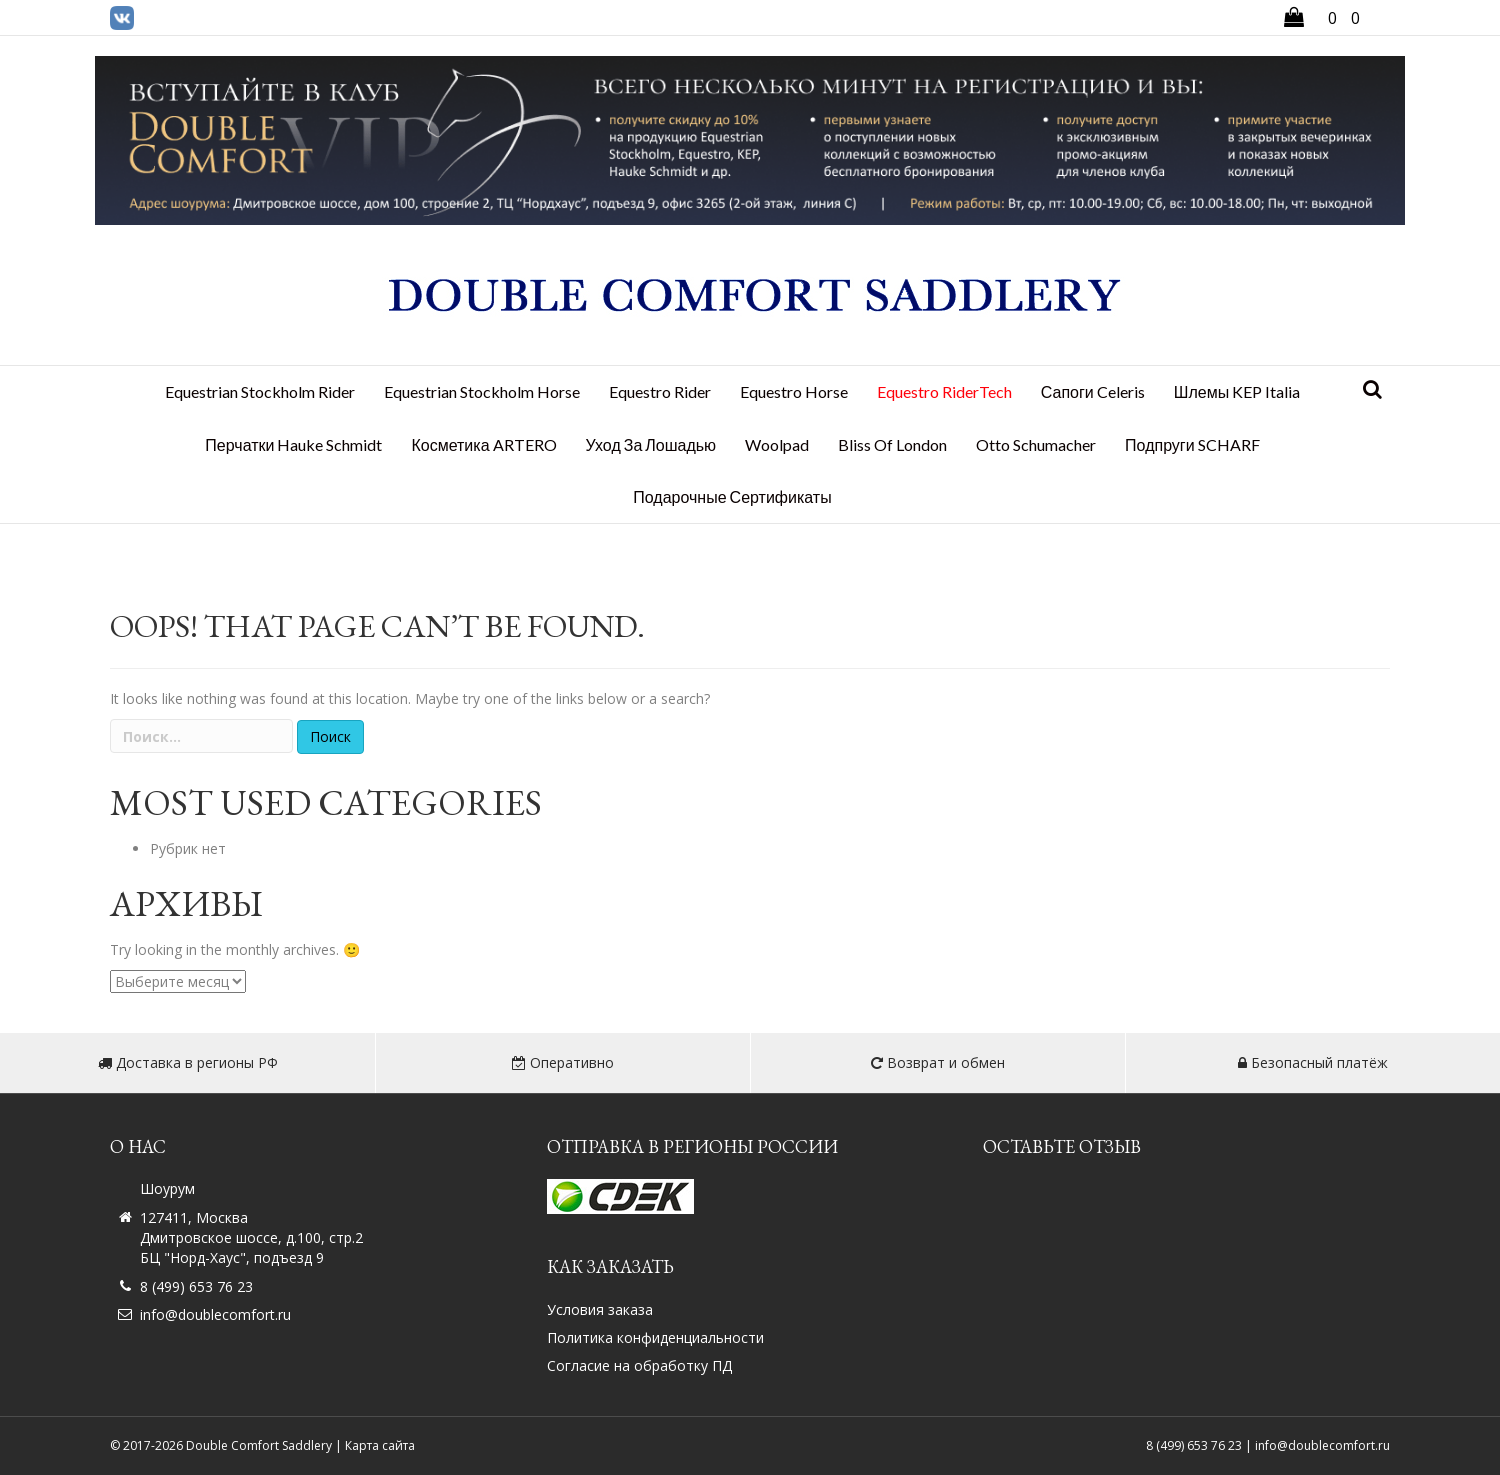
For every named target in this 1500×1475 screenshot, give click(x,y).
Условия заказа (600, 1309)
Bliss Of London (892, 444)
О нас (138, 1146)
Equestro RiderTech (944, 391)
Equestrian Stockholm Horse (482, 391)
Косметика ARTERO (483, 444)
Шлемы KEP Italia (1237, 391)
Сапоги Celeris (1093, 391)
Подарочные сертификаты (732, 496)
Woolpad (777, 444)
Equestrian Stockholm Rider (260, 391)
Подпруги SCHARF (1192, 444)
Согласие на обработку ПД (639, 1365)
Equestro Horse (794, 391)
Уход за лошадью (651, 444)
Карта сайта (380, 1445)
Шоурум (167, 1188)
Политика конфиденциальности (655, 1337)
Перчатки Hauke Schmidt (293, 444)
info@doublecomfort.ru (215, 1314)
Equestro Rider (660, 391)
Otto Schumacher (1036, 444)
